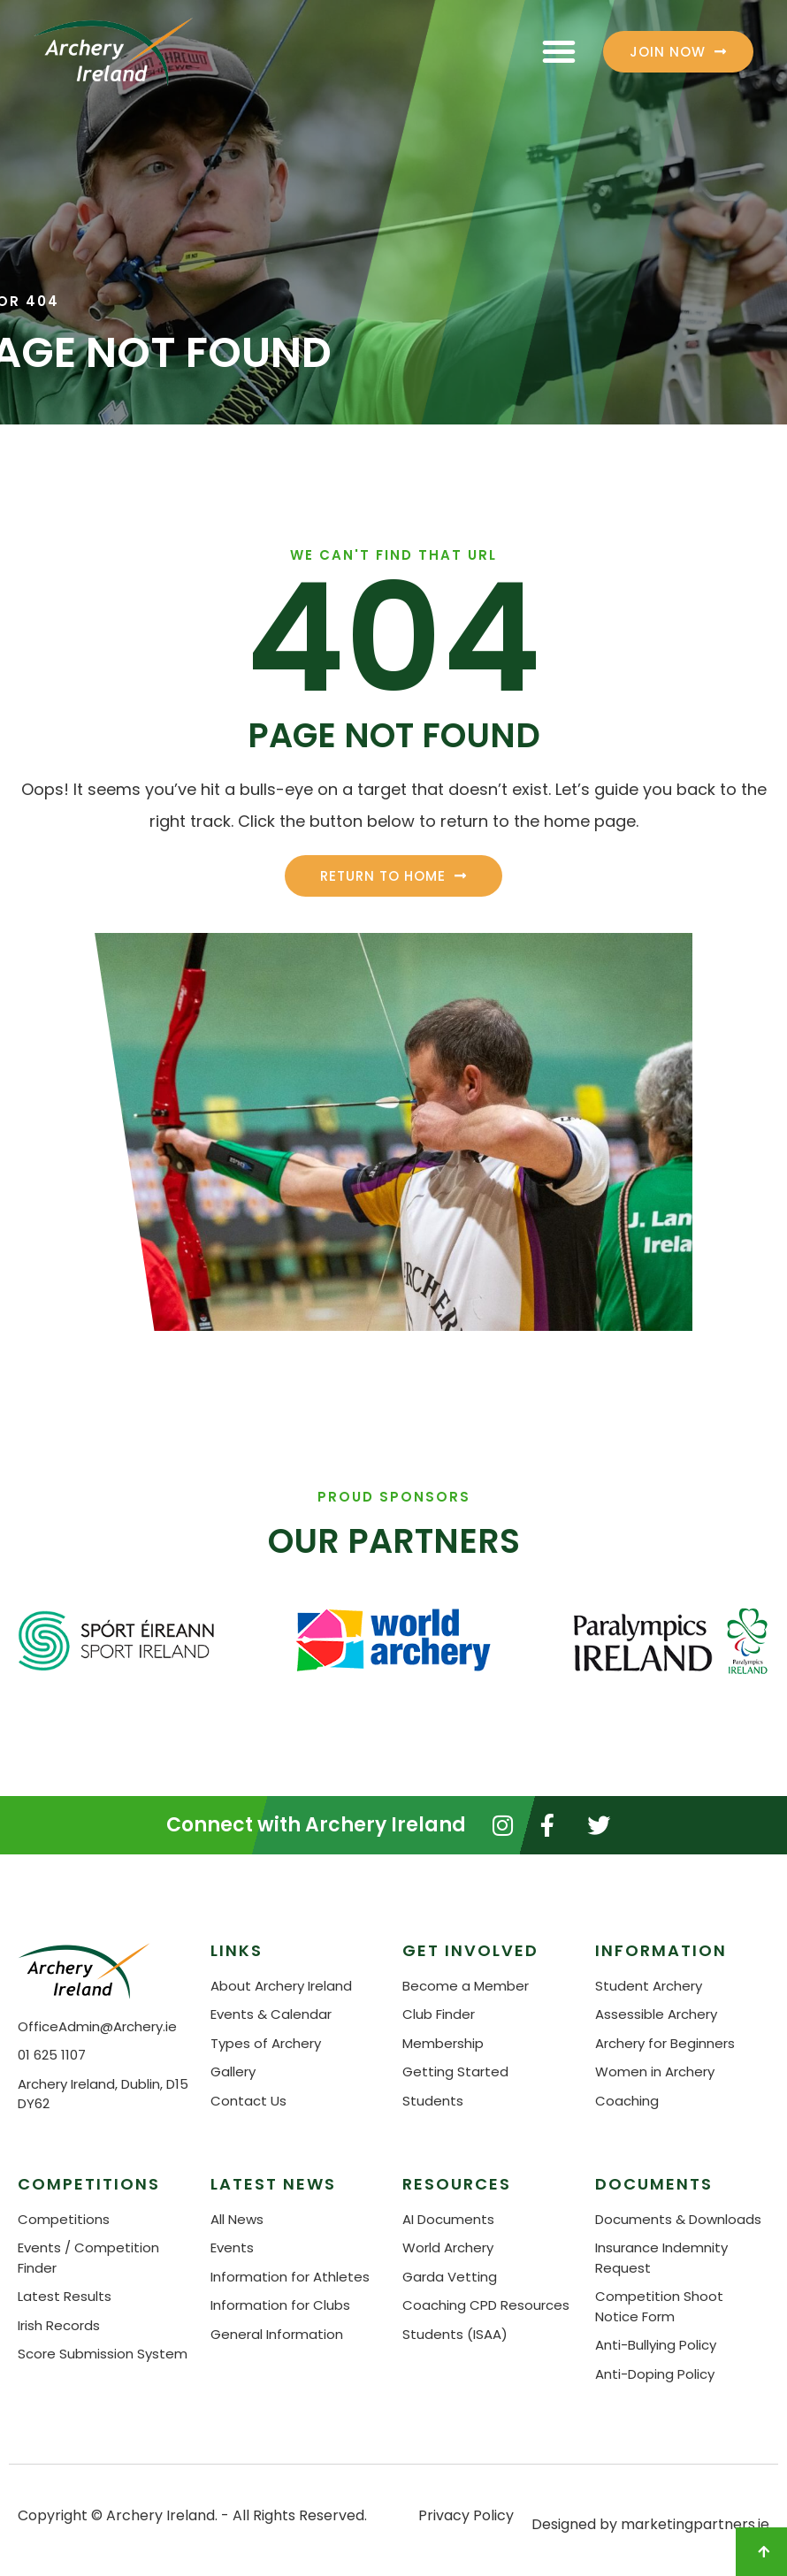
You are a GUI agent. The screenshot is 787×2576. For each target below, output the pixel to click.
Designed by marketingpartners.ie (650, 2524)
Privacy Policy (466, 2515)
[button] (558, 51)
